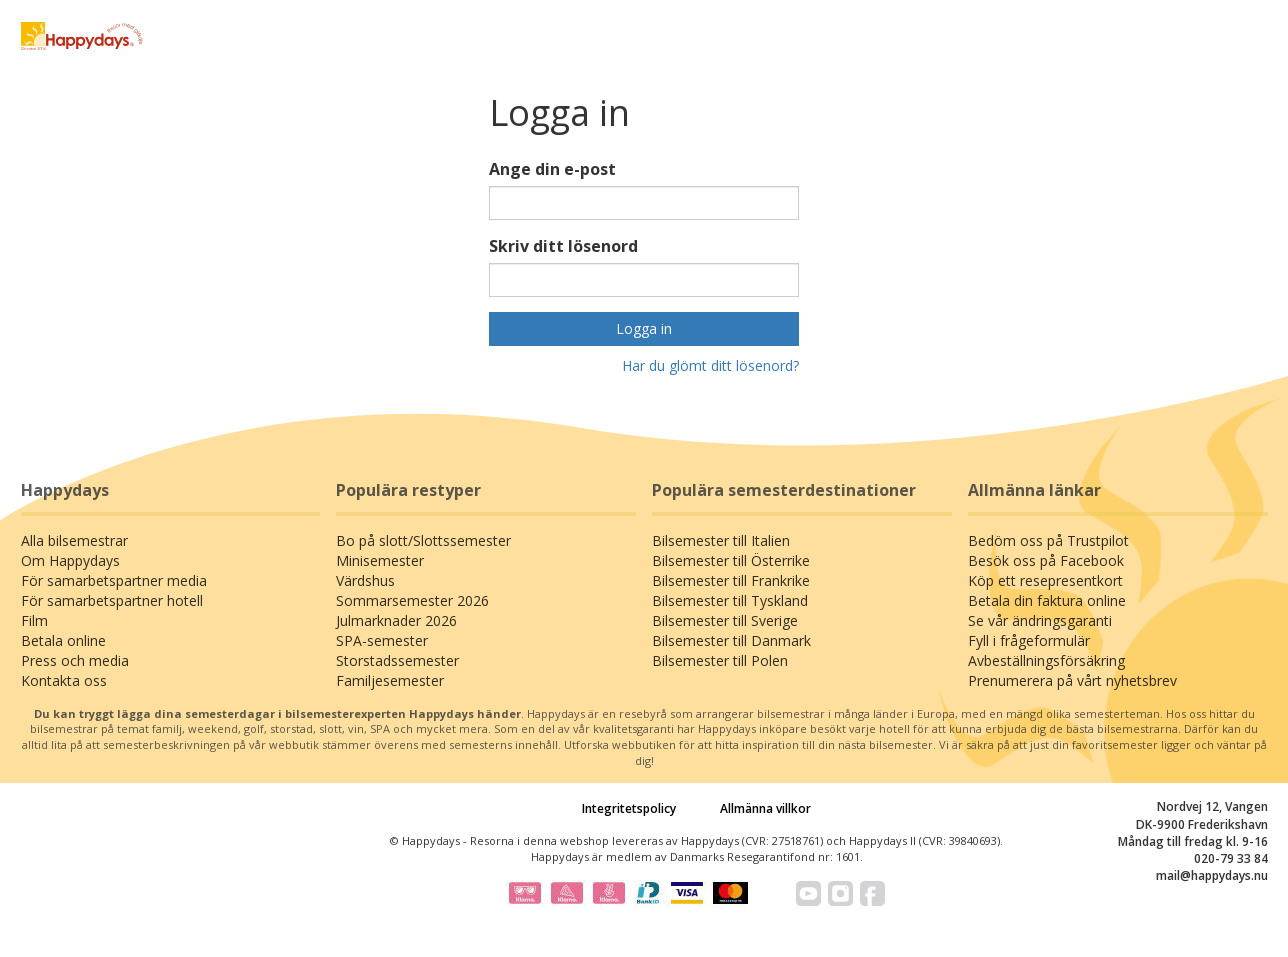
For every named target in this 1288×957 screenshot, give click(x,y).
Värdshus (365, 580)
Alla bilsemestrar (74, 540)
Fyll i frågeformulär (1029, 640)
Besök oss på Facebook (1046, 560)
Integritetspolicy (629, 808)
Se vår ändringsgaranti (1040, 620)
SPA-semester (382, 640)
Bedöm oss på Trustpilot (1048, 540)
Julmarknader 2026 (396, 620)
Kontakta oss (64, 680)
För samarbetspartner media (114, 580)
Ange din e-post (552, 169)
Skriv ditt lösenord (563, 246)
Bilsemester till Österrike (731, 560)
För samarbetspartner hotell (112, 600)
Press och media (75, 660)
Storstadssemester (397, 660)
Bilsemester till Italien (721, 540)
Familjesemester (390, 680)
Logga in (644, 328)
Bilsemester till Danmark (731, 640)
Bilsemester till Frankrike (731, 580)
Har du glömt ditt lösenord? (710, 365)
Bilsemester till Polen (720, 660)
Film (34, 620)
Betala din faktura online (1047, 600)
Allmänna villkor (765, 808)
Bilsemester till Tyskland (730, 600)
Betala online (63, 640)
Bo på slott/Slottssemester (423, 540)
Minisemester (380, 560)
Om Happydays (70, 560)
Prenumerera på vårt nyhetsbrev (1072, 680)
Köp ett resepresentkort (1045, 580)
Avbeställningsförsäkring (1046, 660)
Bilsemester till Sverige (725, 620)
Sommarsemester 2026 (412, 600)
